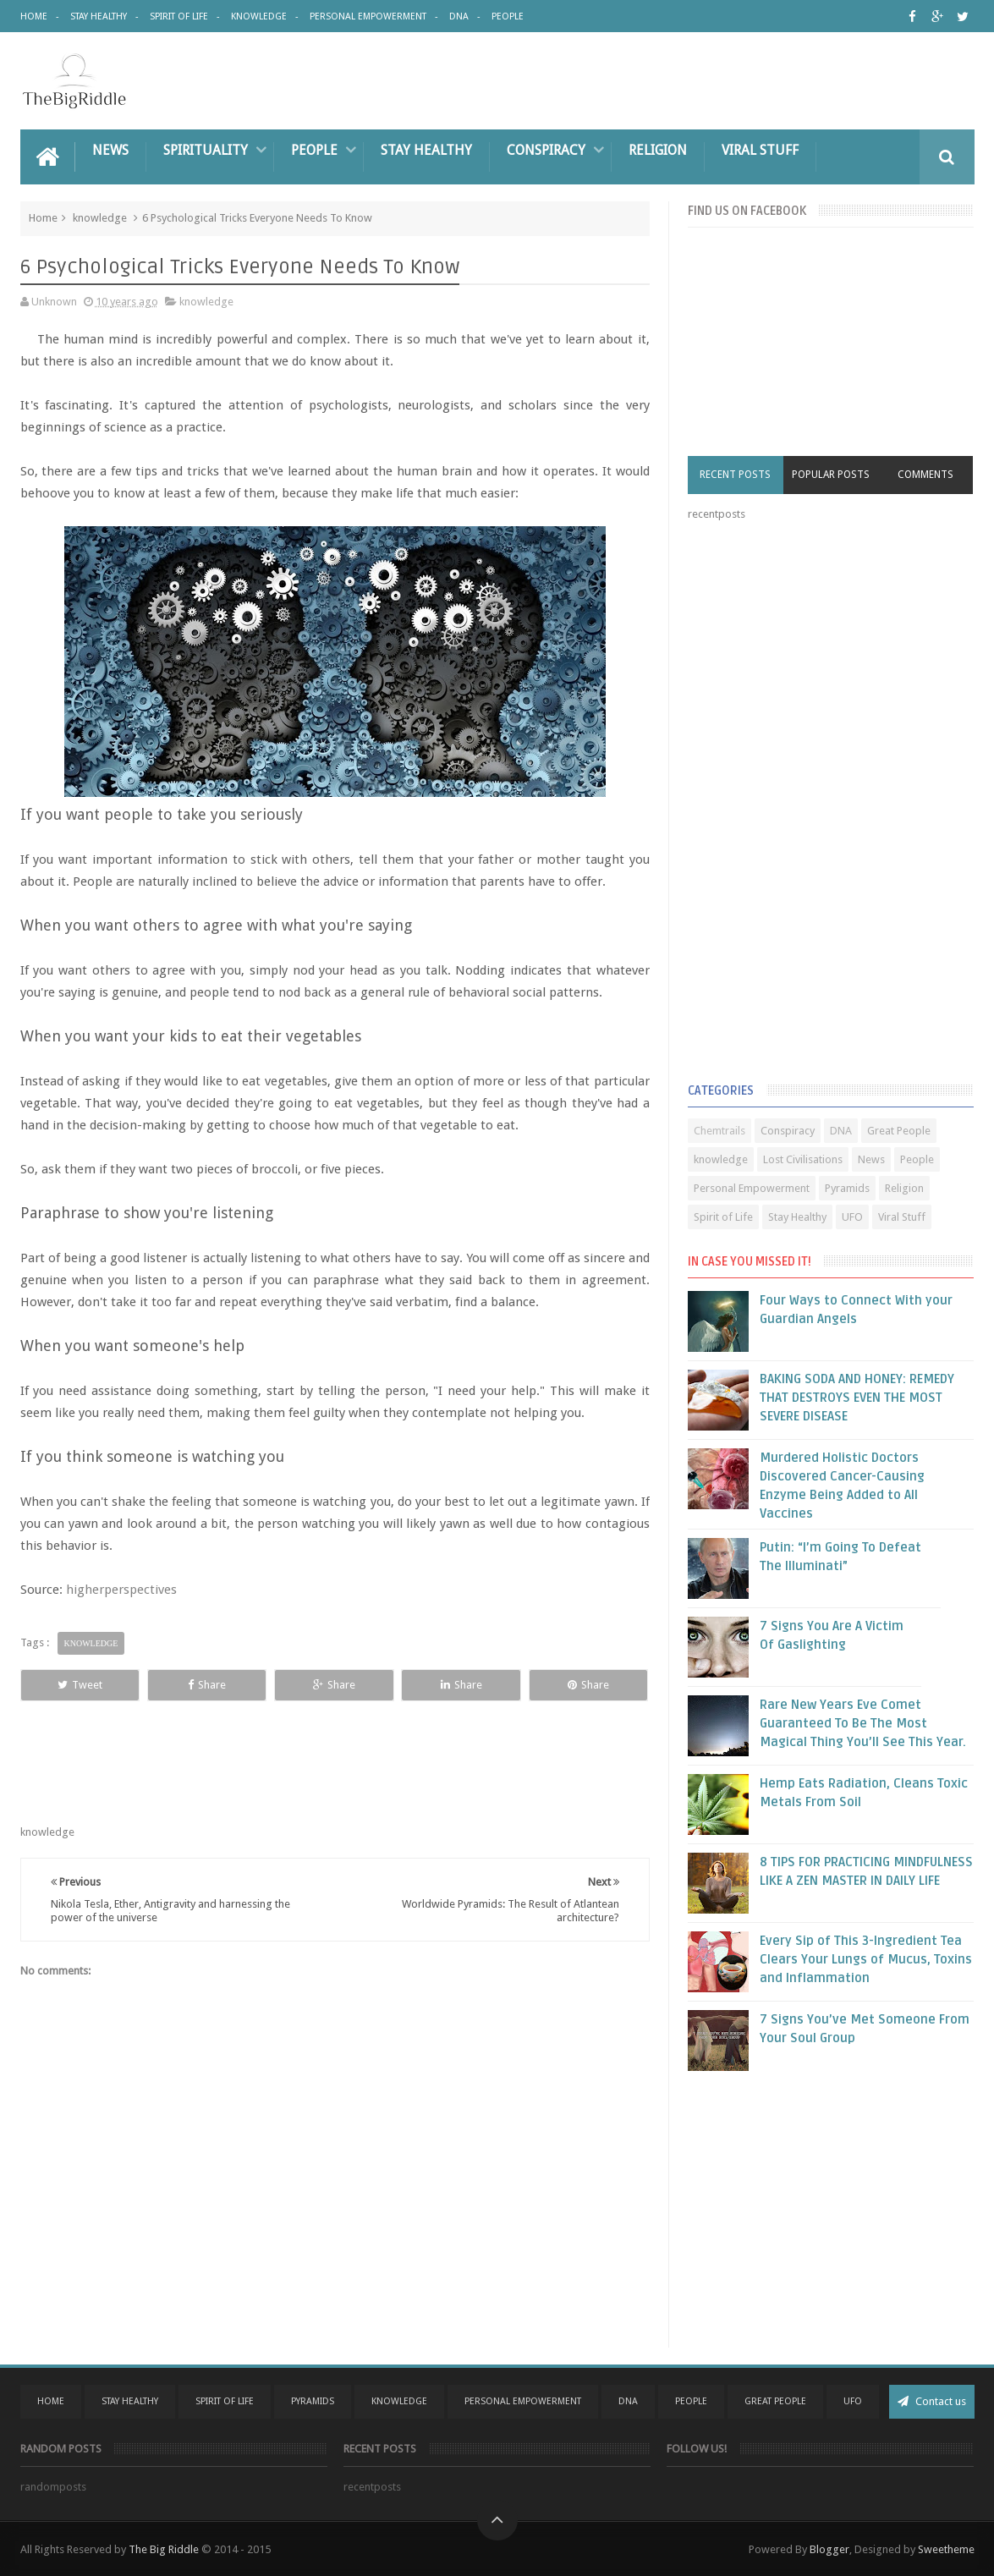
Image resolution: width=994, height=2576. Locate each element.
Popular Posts (831, 475)
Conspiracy (546, 150)
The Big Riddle (164, 2549)
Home (33, 16)
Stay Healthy (98, 16)
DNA (459, 16)
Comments (925, 475)
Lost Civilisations (803, 1159)
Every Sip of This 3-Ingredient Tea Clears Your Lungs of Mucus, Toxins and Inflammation (866, 1959)
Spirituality (205, 150)
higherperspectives (121, 1589)
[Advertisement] (815, 805)
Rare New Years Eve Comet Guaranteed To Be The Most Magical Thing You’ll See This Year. (863, 1723)
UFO (852, 1217)
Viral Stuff (760, 150)
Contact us (932, 2401)
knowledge (100, 217)
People (508, 16)
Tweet (80, 1684)
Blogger (829, 2549)
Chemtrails (719, 1130)
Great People (899, 1130)
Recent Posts (735, 475)
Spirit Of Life (224, 2401)
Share (207, 1684)
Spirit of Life (179, 16)
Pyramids (847, 1188)
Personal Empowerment (368, 16)
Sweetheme (946, 2549)
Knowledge (259, 16)
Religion (658, 150)
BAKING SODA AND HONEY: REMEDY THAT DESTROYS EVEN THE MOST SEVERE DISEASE (857, 1397)
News (110, 150)
